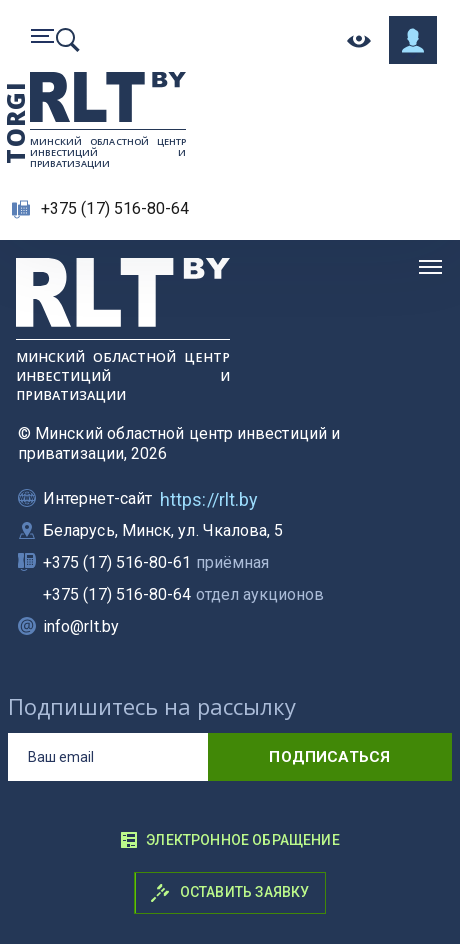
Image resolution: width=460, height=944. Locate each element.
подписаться (329, 757)
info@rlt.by (81, 626)
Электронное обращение (230, 840)
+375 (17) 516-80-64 (115, 208)
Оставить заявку (230, 893)
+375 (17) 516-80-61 (156, 562)
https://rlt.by (209, 499)
